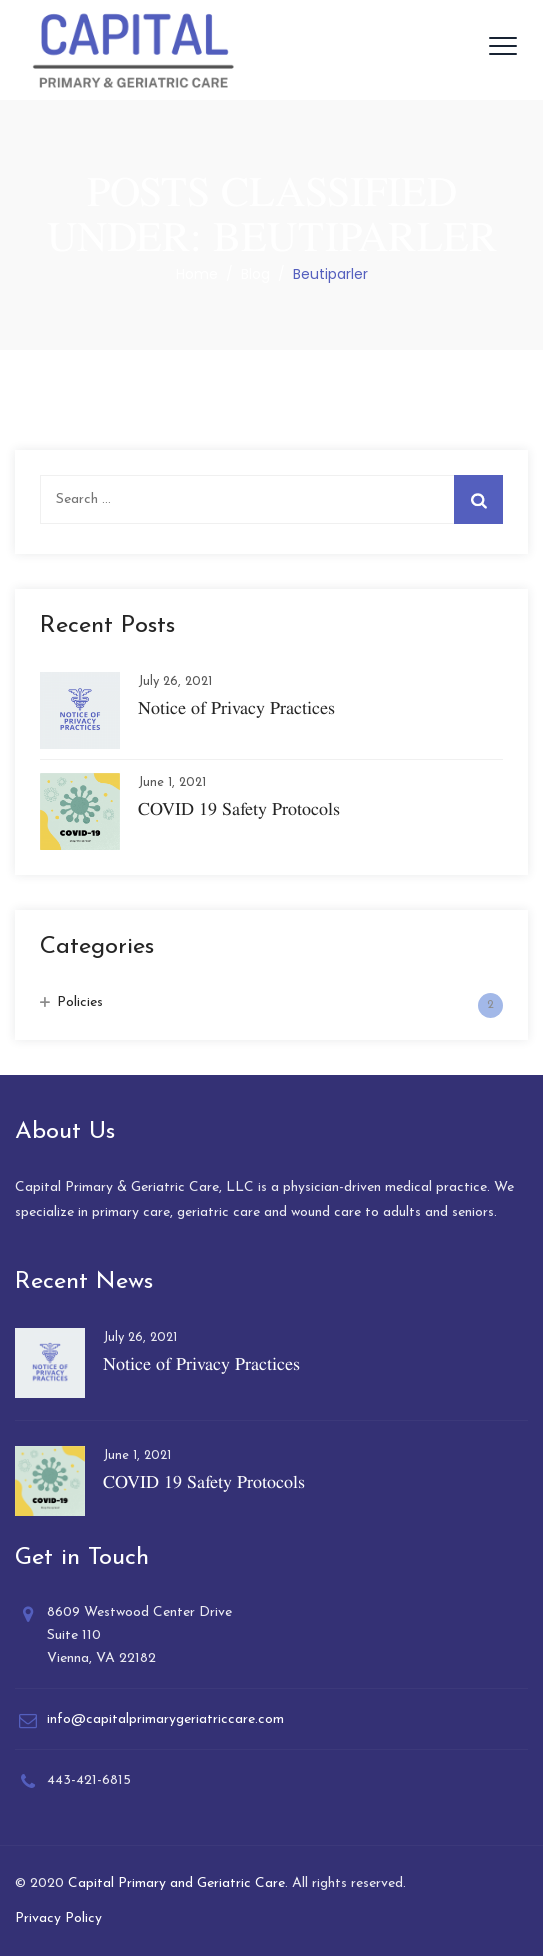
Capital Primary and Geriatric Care (176, 1883)
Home (197, 274)
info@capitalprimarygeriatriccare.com (165, 1719)
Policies (80, 1002)
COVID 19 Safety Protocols (239, 808)
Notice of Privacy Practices (236, 707)
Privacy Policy (58, 1918)
